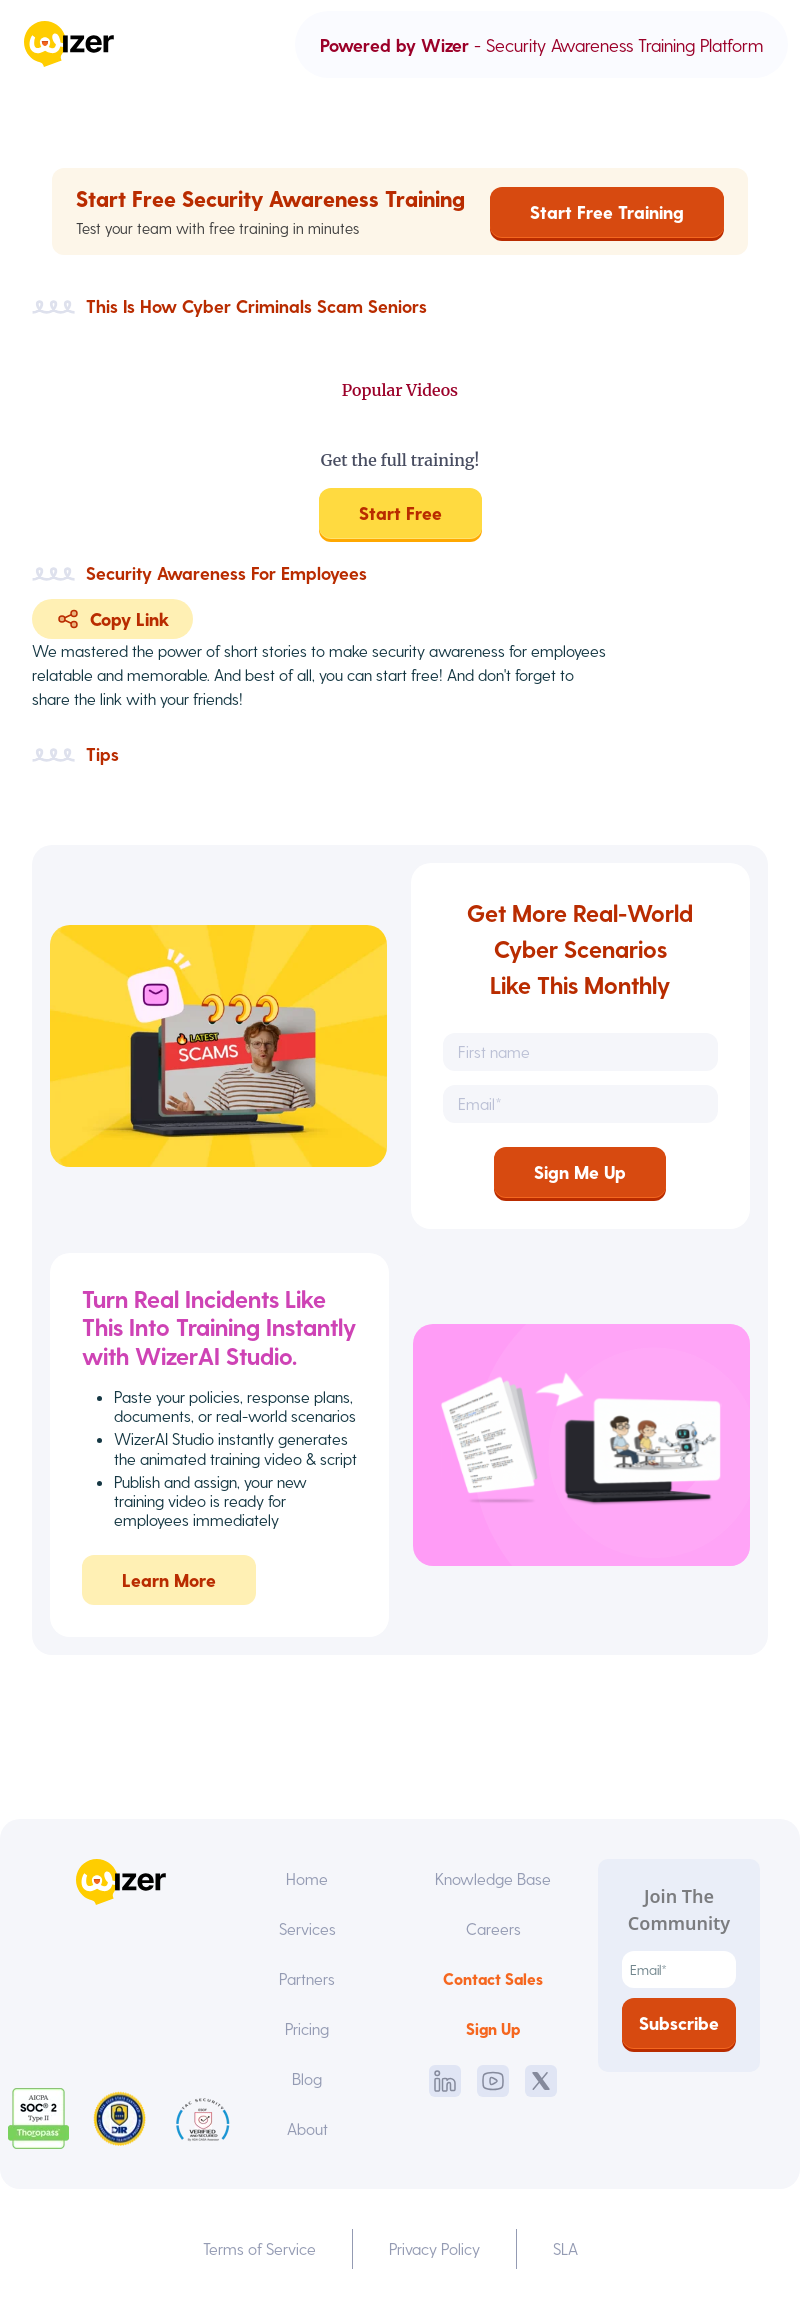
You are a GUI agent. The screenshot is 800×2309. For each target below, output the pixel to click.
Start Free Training (607, 211)
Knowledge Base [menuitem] (493, 1878)
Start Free (400, 512)
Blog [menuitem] (307, 2078)
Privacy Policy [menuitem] (434, 2248)
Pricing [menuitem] (307, 2028)
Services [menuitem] (307, 1928)
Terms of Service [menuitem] (259, 2248)
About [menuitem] (307, 2128)
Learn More (169, 1595)
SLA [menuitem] (565, 2248)
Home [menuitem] (307, 1878)
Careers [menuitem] (493, 1928)
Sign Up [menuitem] (493, 2028)
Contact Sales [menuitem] (493, 1978)
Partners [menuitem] (307, 1978)
